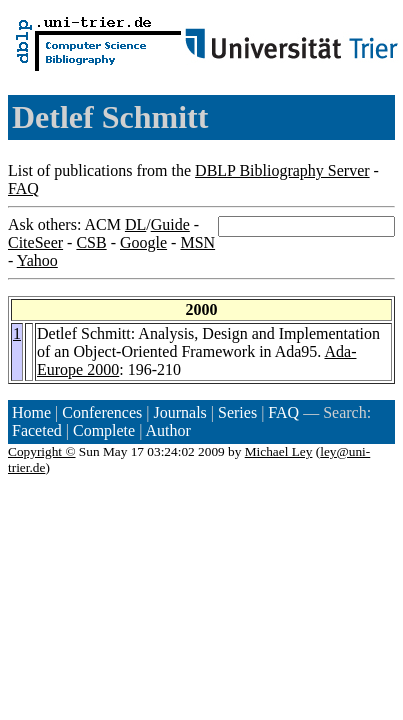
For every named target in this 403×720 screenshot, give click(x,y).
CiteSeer (35, 242)
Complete (104, 430)
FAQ (23, 188)
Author (168, 430)
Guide (170, 224)
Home (31, 412)
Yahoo (37, 260)
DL (135, 224)
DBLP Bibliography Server (282, 170)
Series (237, 412)
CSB (91, 242)
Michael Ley (279, 451)
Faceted (37, 430)
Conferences (102, 412)
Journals (179, 412)
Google (143, 242)
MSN (197, 242)
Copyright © (42, 451)
